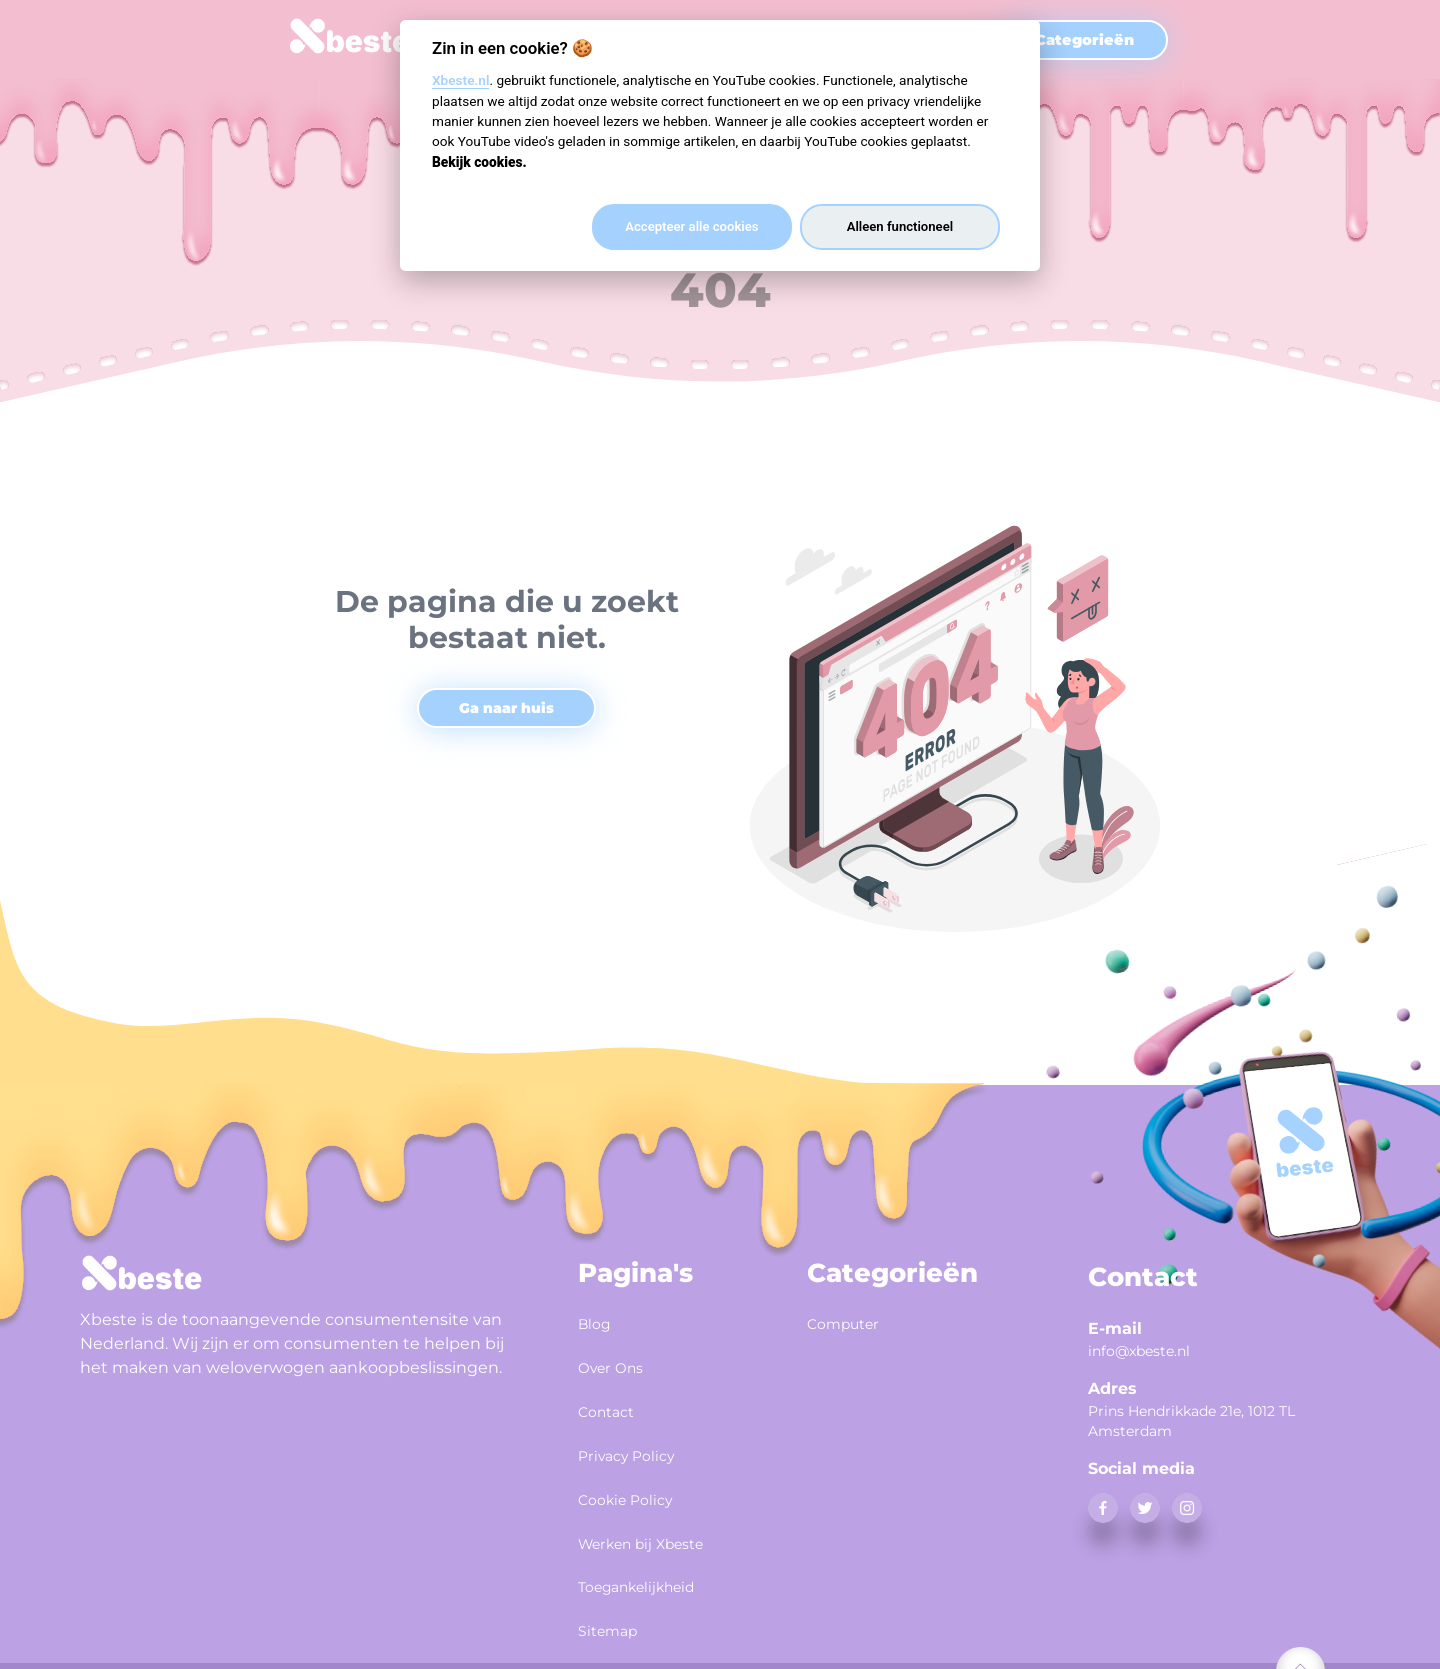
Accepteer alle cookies (691, 226)
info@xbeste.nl (1139, 1351)
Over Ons (620, 1361)
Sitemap (616, 1595)
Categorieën (1084, 40)
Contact (613, 1400)
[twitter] (1145, 1508)
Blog (599, 1322)
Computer (853, 1322)
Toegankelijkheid (655, 1556)
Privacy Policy (640, 1439)
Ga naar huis (506, 708)
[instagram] (1187, 1508)
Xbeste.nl (460, 80)
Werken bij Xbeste (660, 1517)
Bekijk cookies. (479, 162)
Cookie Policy (638, 1478)
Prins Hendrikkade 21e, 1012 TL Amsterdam (1191, 1421)
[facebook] (1103, 1508)
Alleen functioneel (900, 226)
